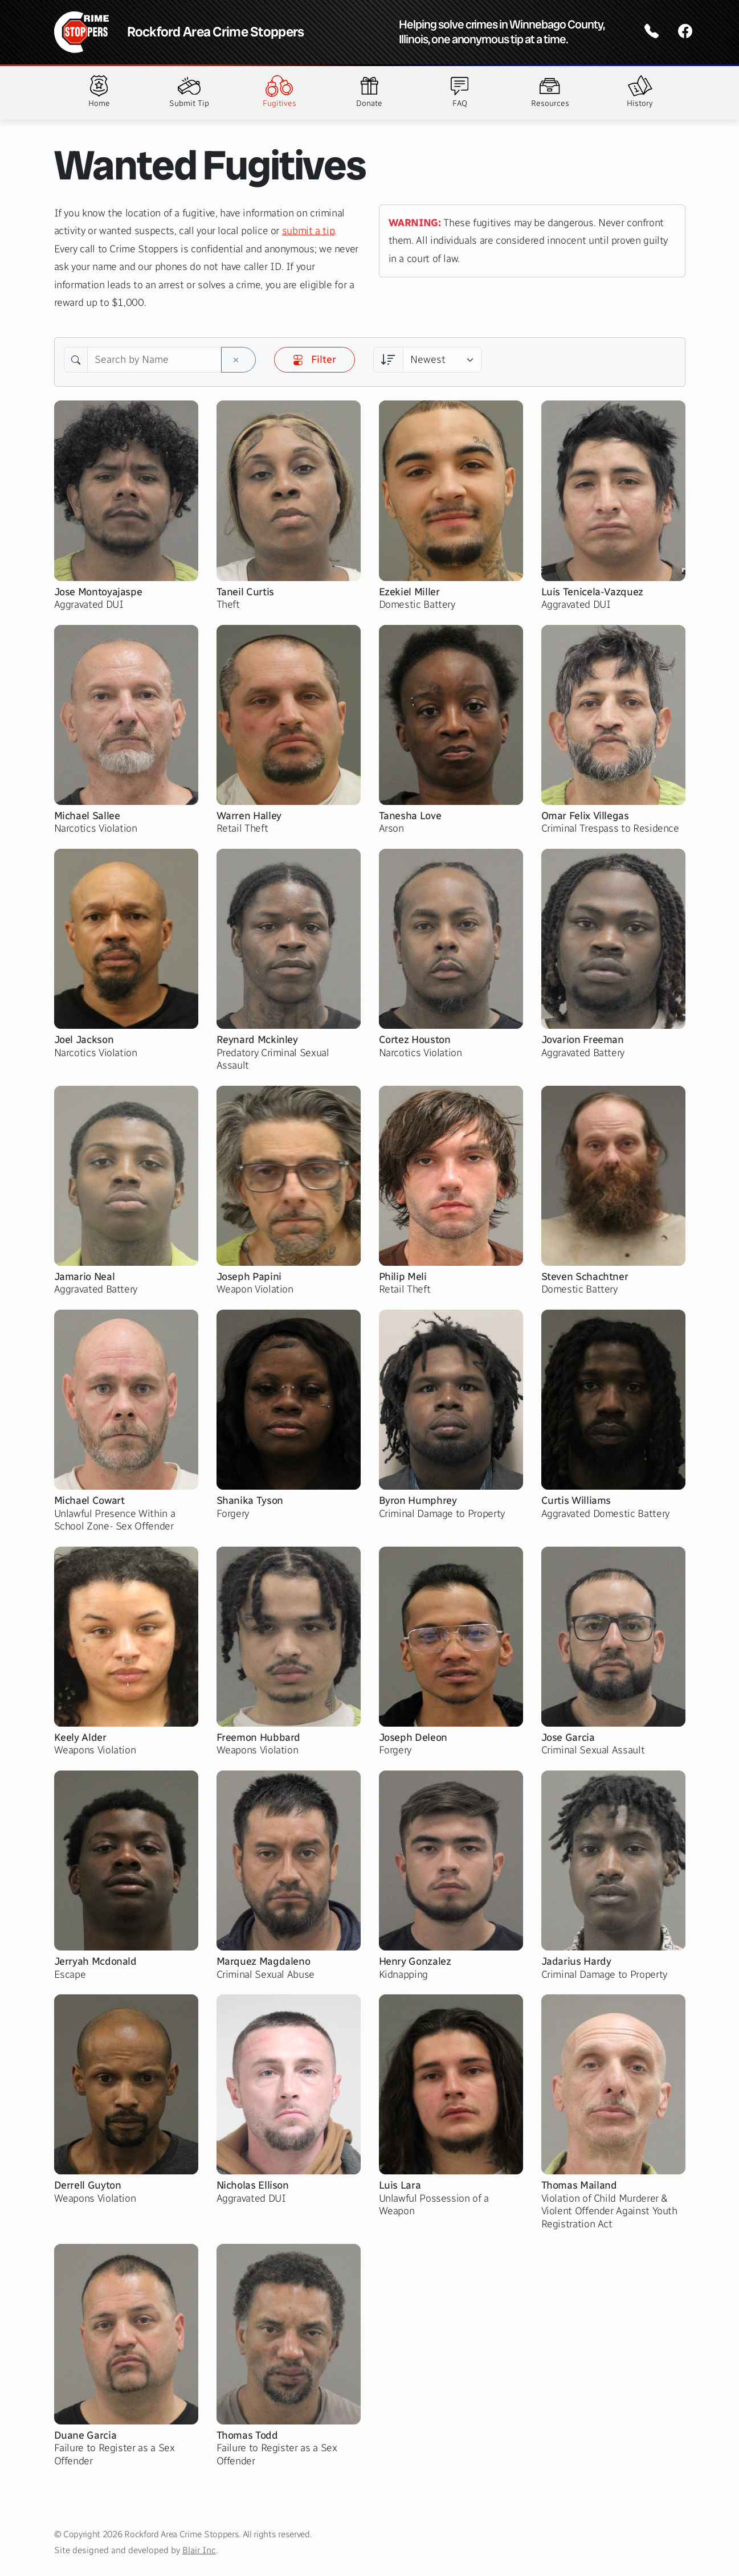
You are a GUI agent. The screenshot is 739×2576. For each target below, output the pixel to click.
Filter (314, 359)
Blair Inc (199, 2550)
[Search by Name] (154, 360)
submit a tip (308, 230)
